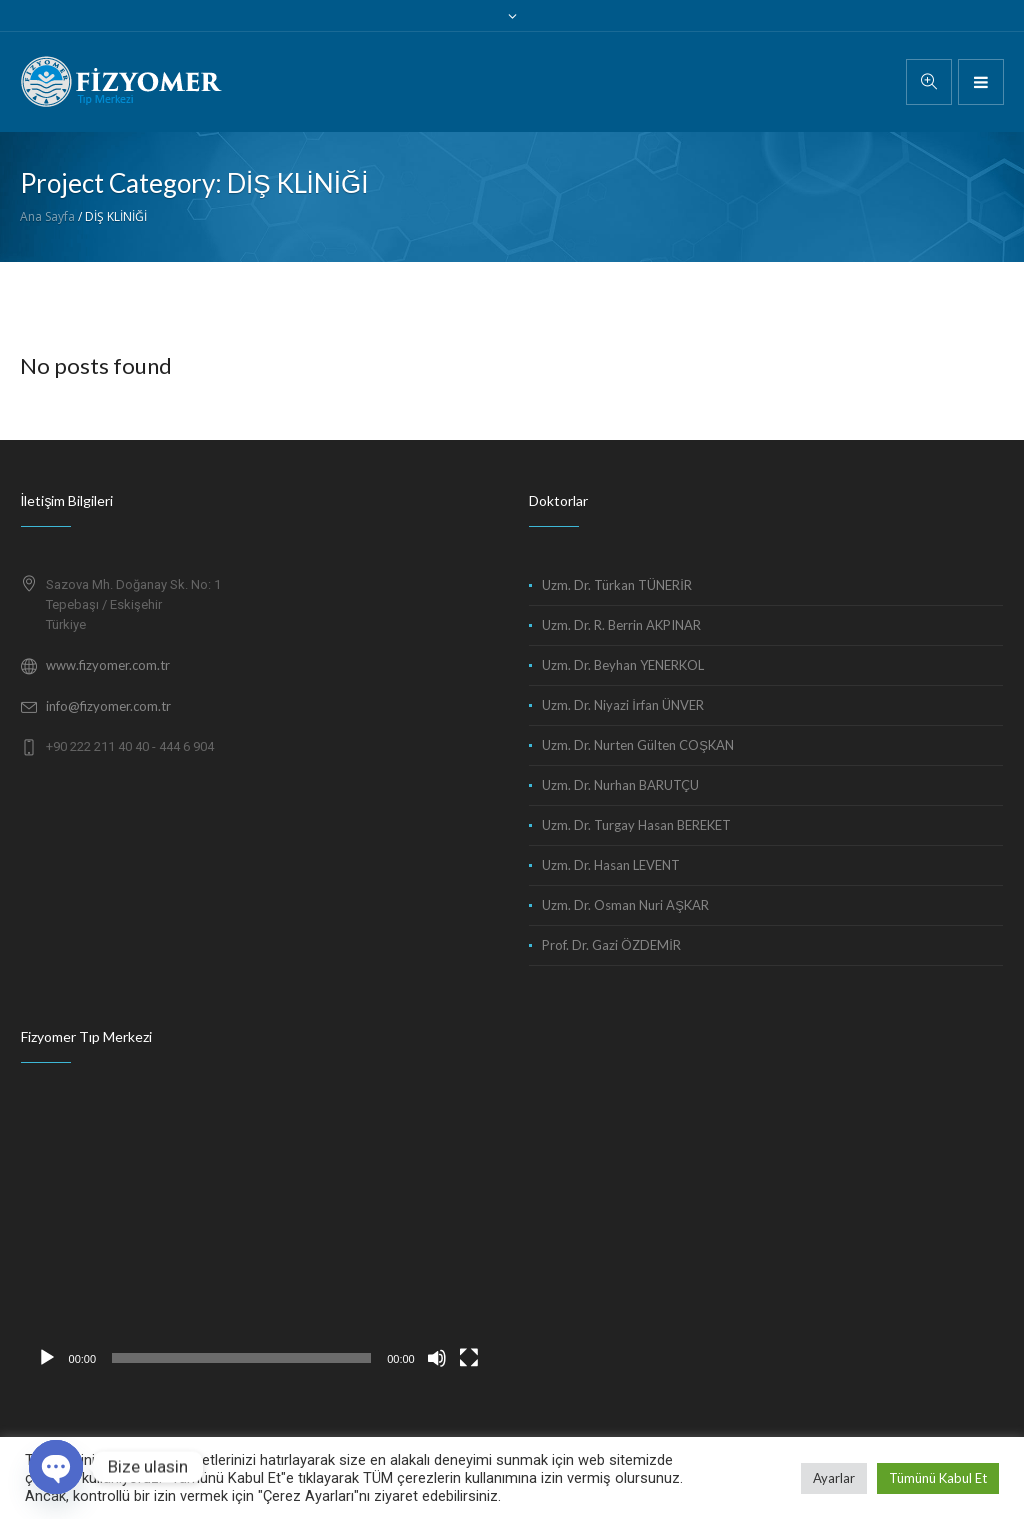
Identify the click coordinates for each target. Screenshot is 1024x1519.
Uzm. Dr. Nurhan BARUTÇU (620, 785)
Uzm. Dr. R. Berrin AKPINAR (621, 625)
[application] (258, 1244)
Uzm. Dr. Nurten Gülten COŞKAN (638, 745)
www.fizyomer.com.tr (108, 665)
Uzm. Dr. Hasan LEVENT (611, 865)
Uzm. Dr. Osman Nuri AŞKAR (625, 905)
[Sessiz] (437, 1358)
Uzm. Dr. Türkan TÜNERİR (617, 585)
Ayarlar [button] (834, 1478)
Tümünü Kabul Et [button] (938, 1478)
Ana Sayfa (47, 216)
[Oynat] (47, 1358)
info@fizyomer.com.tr (108, 706)
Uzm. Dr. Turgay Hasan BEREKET (636, 825)
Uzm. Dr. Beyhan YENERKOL (623, 665)
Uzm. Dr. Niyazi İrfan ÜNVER (623, 705)
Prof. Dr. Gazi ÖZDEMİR (611, 945)
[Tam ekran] (469, 1358)
